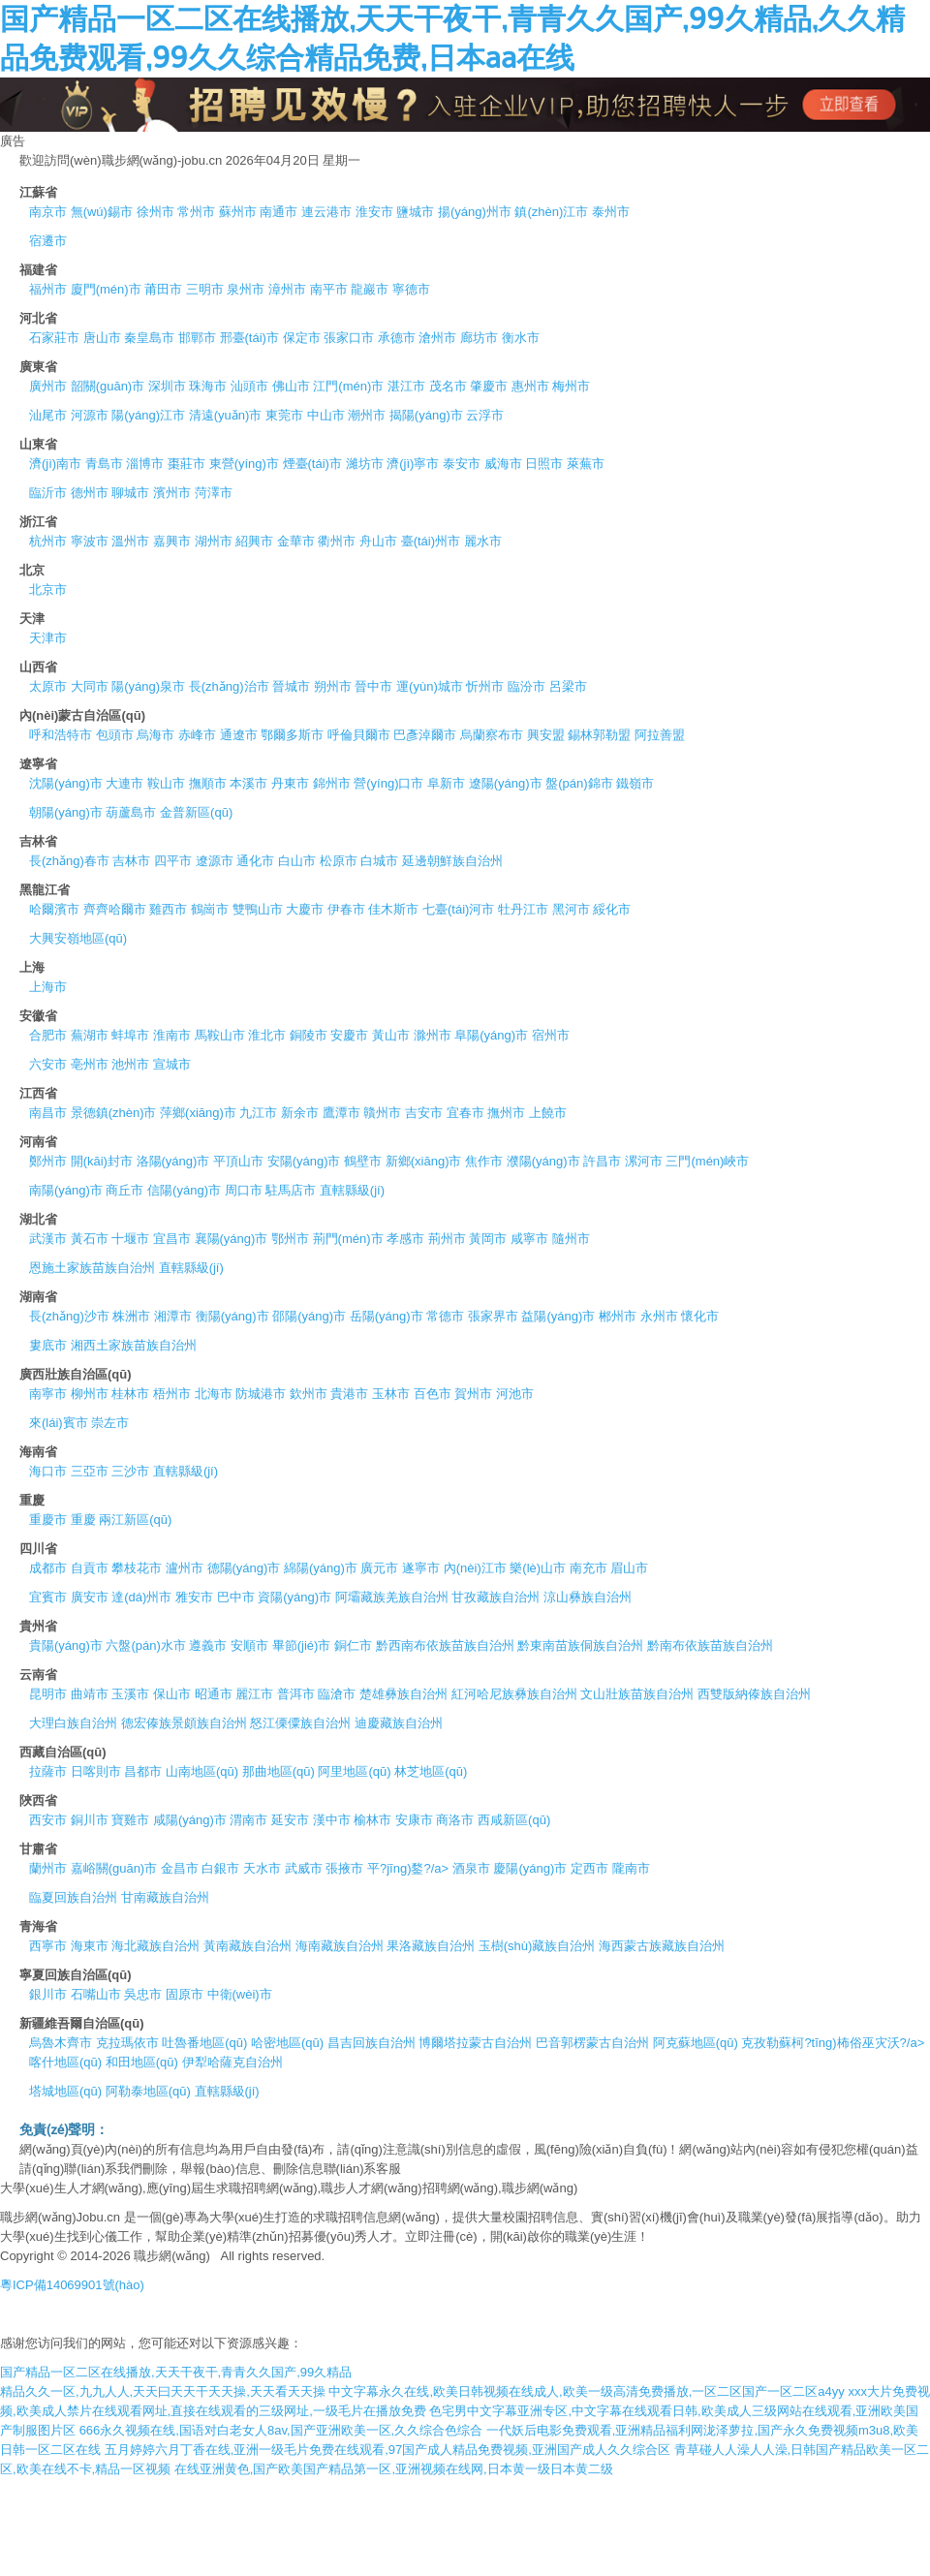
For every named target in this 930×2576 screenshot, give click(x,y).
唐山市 (102, 337)
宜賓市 (48, 1597)
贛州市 (382, 1112)
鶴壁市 (363, 1161)
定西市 (589, 1868)
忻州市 (485, 686)
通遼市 (239, 735)
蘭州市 (48, 1868)
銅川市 (89, 1820)
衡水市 (521, 337)
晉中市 (373, 686)
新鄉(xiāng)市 (424, 1161)
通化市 (255, 860)
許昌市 (602, 1161)
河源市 (89, 415)
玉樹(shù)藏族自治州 (537, 1946)
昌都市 (143, 1771)
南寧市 (48, 1393)
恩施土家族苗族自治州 (92, 1267)
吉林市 (131, 860)
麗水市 (483, 541)
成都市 (48, 1568)
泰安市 (461, 463)
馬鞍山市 (220, 1035)
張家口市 (349, 337)
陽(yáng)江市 (148, 415)
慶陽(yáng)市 (530, 1868)
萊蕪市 (585, 463)
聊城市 (130, 492)
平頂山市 (238, 1161)
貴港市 (349, 1393)
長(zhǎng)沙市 (69, 1316)
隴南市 (631, 1868)
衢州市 (337, 541)
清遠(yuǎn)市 (226, 415)
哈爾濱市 (54, 909)
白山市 (297, 860)
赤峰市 (197, 735)
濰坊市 (365, 463)
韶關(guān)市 (108, 386)
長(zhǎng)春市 (69, 860)
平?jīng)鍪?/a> (408, 1868)
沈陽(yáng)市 (66, 783)
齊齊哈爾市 (114, 909)
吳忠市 (143, 1994)
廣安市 (89, 1597)
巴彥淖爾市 (424, 735)
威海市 (503, 463)
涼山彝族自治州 (587, 1597)
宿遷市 (48, 240)
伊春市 (346, 909)
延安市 (290, 1820)
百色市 (432, 1393)
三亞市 (89, 1471)
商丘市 (124, 1190)
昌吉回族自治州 (371, 2042)
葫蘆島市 (131, 812)
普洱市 (296, 1694)
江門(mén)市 (348, 386)
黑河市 (571, 909)
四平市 (173, 860)
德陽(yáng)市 (244, 1568)
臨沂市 (48, 492)
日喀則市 (96, 1771)
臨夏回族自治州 (73, 1897)
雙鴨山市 (257, 909)
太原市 (48, 686)
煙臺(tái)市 (312, 463)
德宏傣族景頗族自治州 (184, 1723)
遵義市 (208, 1645)
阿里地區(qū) (354, 1771)
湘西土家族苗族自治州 (134, 1345)
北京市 (48, 589)
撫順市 (208, 783)
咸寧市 (529, 1238)
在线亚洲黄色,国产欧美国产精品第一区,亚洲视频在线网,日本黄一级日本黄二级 (393, 2469)
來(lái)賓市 (58, 1422)
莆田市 (163, 289)
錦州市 (332, 783)
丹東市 (290, 783)
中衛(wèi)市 (239, 1994)
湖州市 (213, 541)
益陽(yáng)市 (558, 1316)
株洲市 (131, 1316)
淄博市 (145, 463)
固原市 (184, 1994)
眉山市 (629, 1568)
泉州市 (245, 289)
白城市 (379, 860)
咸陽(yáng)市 (190, 1820)
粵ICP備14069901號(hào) (72, 2285)
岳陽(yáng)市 (386, 1316)
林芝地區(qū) (430, 1771)
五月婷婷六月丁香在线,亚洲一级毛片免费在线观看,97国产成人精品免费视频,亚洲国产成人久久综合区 (387, 2449)
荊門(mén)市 (348, 1238)
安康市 (414, 1820)
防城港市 (260, 1393)
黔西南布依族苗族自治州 (445, 1645)
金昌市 (180, 1868)
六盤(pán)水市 (145, 1645)
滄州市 (437, 337)
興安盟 (546, 735)
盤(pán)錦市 (578, 783)
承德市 (397, 337)
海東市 (89, 1946)
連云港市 (326, 211)
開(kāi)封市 (102, 1161)
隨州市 (571, 1238)
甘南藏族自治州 (165, 1897)
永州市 (659, 1316)
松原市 (338, 860)
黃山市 (391, 1035)
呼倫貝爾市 (358, 735)
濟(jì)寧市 (413, 463)
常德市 (445, 1316)
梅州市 (571, 386)
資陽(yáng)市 (294, 1597)
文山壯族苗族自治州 (637, 1694)
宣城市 (172, 1064)
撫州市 (506, 1112)
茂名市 (448, 386)
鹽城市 (415, 211)
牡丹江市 (523, 909)
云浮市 (485, 415)
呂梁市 (568, 686)
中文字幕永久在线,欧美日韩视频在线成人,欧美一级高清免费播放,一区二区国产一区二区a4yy (586, 2391)
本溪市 (248, 783)
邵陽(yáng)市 (309, 1316)
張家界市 (493, 1316)
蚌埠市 (130, 1035)
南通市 (278, 211)
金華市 (296, 541)
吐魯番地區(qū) (204, 2042)
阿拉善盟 (660, 735)
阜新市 (446, 783)
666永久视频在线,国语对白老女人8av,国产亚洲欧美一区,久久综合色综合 (281, 2430)
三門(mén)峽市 (707, 1161)
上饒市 (548, 1112)
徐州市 (155, 211)
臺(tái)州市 (430, 541)
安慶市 (349, 1035)
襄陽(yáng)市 (231, 1238)
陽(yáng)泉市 (148, 686)
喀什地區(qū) (65, 2062)
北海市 (213, 1393)
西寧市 (48, 1946)
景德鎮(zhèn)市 (114, 1112)
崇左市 (110, 1422)
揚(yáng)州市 (475, 211)
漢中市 (332, 1820)
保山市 (172, 1694)
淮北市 (267, 1035)
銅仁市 (353, 1645)
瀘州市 (184, 1568)
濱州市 (172, 492)
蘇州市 (238, 211)
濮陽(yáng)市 (543, 1161)
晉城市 (291, 686)
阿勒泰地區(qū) (148, 2091)
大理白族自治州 (73, 1723)
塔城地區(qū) (65, 2091)
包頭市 (115, 735)
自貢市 (89, 1568)
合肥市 (48, 1035)
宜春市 (465, 1112)
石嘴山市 (96, 1994)
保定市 (302, 337)
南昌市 (48, 1112)
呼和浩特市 (60, 735)
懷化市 (700, 1316)
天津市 (48, 638)
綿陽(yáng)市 (320, 1568)
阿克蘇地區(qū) (695, 2042)
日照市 (544, 463)
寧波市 (89, 541)
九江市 (258, 1112)
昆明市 (48, 1694)
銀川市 (48, 1994)
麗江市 (254, 1694)
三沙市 (130, 1471)
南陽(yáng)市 (66, 1190)
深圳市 (167, 386)
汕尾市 (48, 415)
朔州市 (333, 686)
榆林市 (372, 1820)
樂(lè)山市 (538, 1568)
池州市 (130, 1064)
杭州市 (48, 541)
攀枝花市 (136, 1568)
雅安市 (194, 1597)
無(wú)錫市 (102, 211)
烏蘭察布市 (491, 735)
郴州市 (617, 1316)
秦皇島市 (149, 337)
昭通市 (213, 1694)
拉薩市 (48, 1771)
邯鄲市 (197, 337)
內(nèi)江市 (475, 1568)
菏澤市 (213, 492)
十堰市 (130, 1238)
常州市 (196, 211)
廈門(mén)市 (106, 289)
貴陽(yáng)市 (66, 1645)
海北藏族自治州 (155, 1946)
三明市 (205, 289)
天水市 (262, 1868)
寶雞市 (130, 1820)
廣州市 (48, 386)
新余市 (300, 1112)
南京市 (48, 211)
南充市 (588, 1568)
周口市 (244, 1190)
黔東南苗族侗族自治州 (580, 1645)
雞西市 (168, 909)
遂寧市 (421, 1568)
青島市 (104, 463)
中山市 (326, 415)
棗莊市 (186, 463)
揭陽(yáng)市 (426, 415)
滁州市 (432, 1035)
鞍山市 (166, 783)
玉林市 (391, 1393)
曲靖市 (89, 1694)
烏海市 (155, 735)
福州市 (48, 289)
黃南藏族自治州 (247, 1946)
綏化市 (612, 909)
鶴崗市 (210, 909)
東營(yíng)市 (244, 463)
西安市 (48, 1820)
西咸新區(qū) (514, 1820)
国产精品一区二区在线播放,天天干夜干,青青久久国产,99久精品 (176, 2372)
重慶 (83, 1519)
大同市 (89, 686)
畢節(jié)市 (301, 1645)
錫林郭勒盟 (599, 735)
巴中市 (236, 1597)
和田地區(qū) (142, 2062)
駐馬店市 (290, 1190)
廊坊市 (479, 337)
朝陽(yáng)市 (66, 812)
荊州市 (447, 1238)
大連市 (124, 783)
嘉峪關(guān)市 (114, 1868)
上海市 (48, 986)
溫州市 (130, 541)
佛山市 (291, 386)
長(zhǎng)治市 (229, 686)
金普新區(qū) (196, 812)
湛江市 (406, 386)
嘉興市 (172, 541)
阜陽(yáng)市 (491, 1035)
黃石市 (89, 1238)
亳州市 (89, 1064)
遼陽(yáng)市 (505, 783)
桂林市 (130, 1393)
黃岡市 (488, 1238)
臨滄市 (337, 1694)
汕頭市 (249, 386)
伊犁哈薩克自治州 (232, 2062)
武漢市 (48, 1238)
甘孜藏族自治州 (495, 1597)
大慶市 (305, 909)
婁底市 (48, 1345)
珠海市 (208, 386)
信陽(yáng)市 (184, 1190)
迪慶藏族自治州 (399, 1723)
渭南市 (248, 1820)
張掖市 (344, 1868)
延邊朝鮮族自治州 (452, 860)
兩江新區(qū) (135, 1519)
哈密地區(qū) (287, 2042)
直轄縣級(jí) (352, 1190)
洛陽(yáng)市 (173, 1161)
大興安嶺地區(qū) (78, 938)
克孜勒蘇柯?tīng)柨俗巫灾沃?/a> (832, 2042)
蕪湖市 (89, 1035)
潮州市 (367, 415)
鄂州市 (290, 1238)
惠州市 (530, 386)
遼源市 (214, 860)
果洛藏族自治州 (431, 1946)
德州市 (89, 492)
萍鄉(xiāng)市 (198, 1112)
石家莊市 (54, 337)
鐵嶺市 (635, 783)
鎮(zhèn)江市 (551, 211)
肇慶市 (489, 386)
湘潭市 (173, 1316)
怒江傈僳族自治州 (300, 1723)
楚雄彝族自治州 (403, 1694)
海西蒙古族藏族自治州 (662, 1946)
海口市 (48, 1471)
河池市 (515, 1393)
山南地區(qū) (202, 1771)
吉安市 (424, 1112)
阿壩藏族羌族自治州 (392, 1597)
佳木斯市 (393, 909)
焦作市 (484, 1161)
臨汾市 (526, 686)
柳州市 (89, 1393)
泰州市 (611, 211)
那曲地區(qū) (278, 1771)
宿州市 (551, 1035)
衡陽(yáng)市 (232, 1316)
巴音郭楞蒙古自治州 (592, 2042)
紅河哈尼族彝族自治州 (514, 1694)
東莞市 (284, 415)
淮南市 (172, 1035)
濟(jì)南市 (55, 463)
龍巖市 (369, 289)
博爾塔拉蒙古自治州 (475, 2042)
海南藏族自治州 (339, 1946)
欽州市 (308, 1393)
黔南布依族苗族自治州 (710, 1645)
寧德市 (411, 289)
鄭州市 (48, 1161)
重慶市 (48, 1519)
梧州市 (172, 1393)
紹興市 (254, 541)
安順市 (249, 1645)
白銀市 (220, 1868)
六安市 (48, 1064)
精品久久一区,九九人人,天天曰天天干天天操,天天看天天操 (163, 2391)
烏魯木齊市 (60, 2042)
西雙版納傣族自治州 (754, 1694)
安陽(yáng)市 (304, 1161)
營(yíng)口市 (388, 783)
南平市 (329, 289)
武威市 (304, 1868)
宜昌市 (172, 1238)
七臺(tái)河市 (458, 909)
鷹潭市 (341, 1112)
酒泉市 (471, 1868)
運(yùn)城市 (429, 686)
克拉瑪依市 (127, 2042)
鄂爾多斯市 (292, 735)
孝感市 (405, 1238)
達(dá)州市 (141, 1597)
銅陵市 (308, 1035)
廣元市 (379, 1568)
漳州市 (287, 289)
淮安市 (374, 211)
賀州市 (473, 1393)
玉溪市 (130, 1694)
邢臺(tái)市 (249, 337)
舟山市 (378, 541)
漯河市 (644, 1161)
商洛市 (455, 1820)
